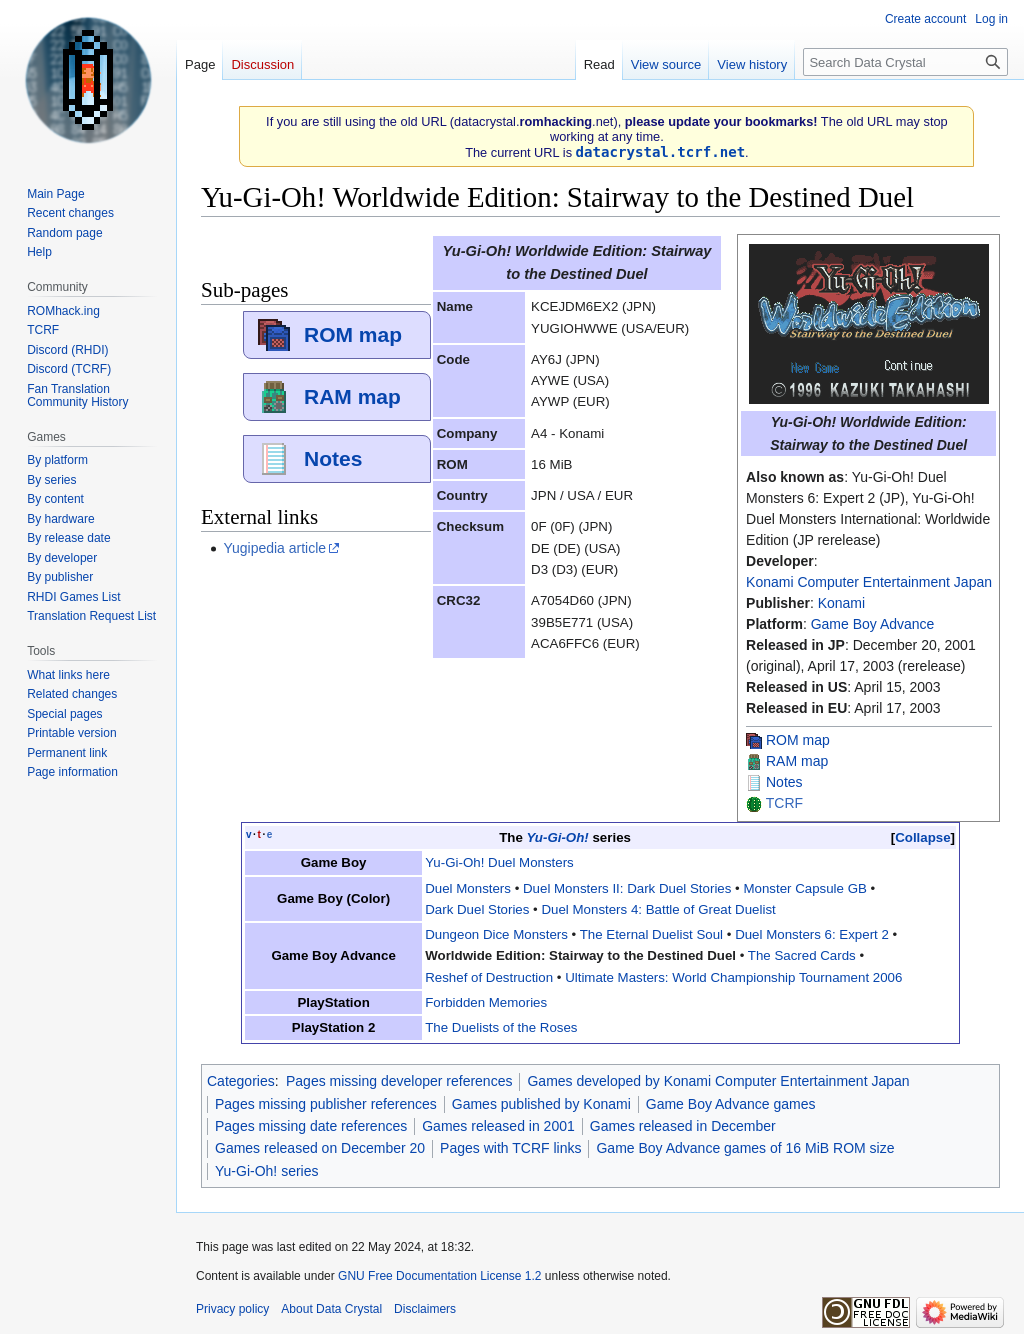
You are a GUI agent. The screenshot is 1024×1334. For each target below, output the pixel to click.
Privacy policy (232, 1309)
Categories (241, 1081)
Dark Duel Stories (477, 909)
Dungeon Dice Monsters (496, 934)
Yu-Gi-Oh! (557, 837)
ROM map (798, 740)
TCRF (784, 803)
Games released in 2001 (498, 1126)
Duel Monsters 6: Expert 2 (812, 934)
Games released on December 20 (320, 1148)
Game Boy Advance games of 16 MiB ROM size (745, 1148)
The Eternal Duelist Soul (651, 934)
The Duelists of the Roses (501, 1027)
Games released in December (683, 1126)
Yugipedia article (274, 548)
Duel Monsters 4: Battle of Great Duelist (658, 909)
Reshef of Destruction (489, 977)
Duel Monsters (468, 888)
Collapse (922, 837)
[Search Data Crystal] (905, 62)
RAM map (797, 761)
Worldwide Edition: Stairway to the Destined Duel (580, 955)
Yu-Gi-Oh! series (266, 1171)
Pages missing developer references (399, 1081)
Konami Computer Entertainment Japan (869, 582)
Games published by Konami (541, 1104)
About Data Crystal (331, 1309)
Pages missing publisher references (326, 1104)
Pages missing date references (311, 1126)
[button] (923, 837)
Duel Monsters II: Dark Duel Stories (627, 888)
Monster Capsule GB (804, 888)
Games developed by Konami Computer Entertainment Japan (718, 1081)
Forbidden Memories (486, 1002)
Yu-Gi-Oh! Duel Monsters (499, 862)
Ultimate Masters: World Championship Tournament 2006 (733, 977)
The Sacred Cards (802, 955)
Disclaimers (425, 1309)
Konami (841, 603)
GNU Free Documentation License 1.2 (439, 1276)
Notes (784, 782)
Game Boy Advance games (731, 1104)
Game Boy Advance (873, 624)
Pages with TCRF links (510, 1148)
